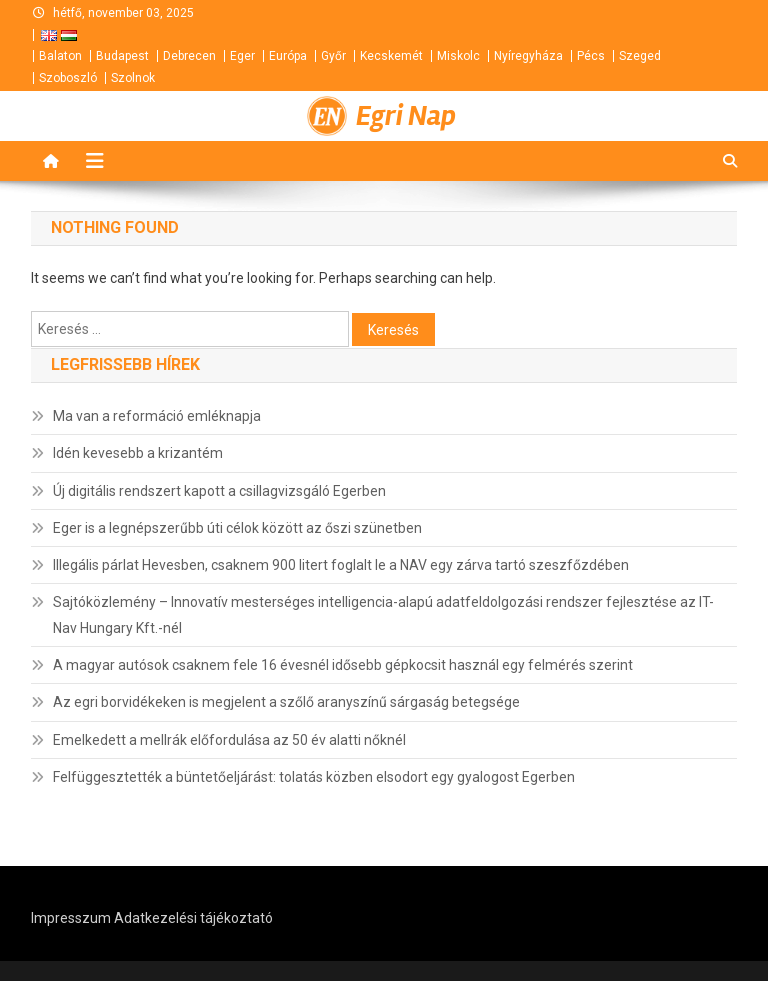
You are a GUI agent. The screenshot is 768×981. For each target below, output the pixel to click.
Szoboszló (68, 78)
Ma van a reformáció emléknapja (157, 416)
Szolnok (133, 78)
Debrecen (189, 56)
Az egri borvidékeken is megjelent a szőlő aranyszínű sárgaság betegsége (286, 702)
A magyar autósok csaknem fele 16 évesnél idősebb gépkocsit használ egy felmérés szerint (343, 665)
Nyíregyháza (528, 56)
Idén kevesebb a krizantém (138, 453)
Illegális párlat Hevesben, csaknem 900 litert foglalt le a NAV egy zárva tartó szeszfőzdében (341, 565)
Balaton (60, 56)
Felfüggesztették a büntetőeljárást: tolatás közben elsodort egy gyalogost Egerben (314, 777)
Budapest (122, 56)
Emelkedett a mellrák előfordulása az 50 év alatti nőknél (229, 740)
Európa (288, 56)
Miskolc (458, 56)
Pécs (591, 56)
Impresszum (71, 918)
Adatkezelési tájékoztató (193, 918)
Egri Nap (406, 116)
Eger (242, 56)
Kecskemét (391, 56)
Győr (333, 56)
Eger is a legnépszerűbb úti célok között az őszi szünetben (237, 528)
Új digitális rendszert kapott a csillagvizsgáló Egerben (219, 491)
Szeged (640, 56)
